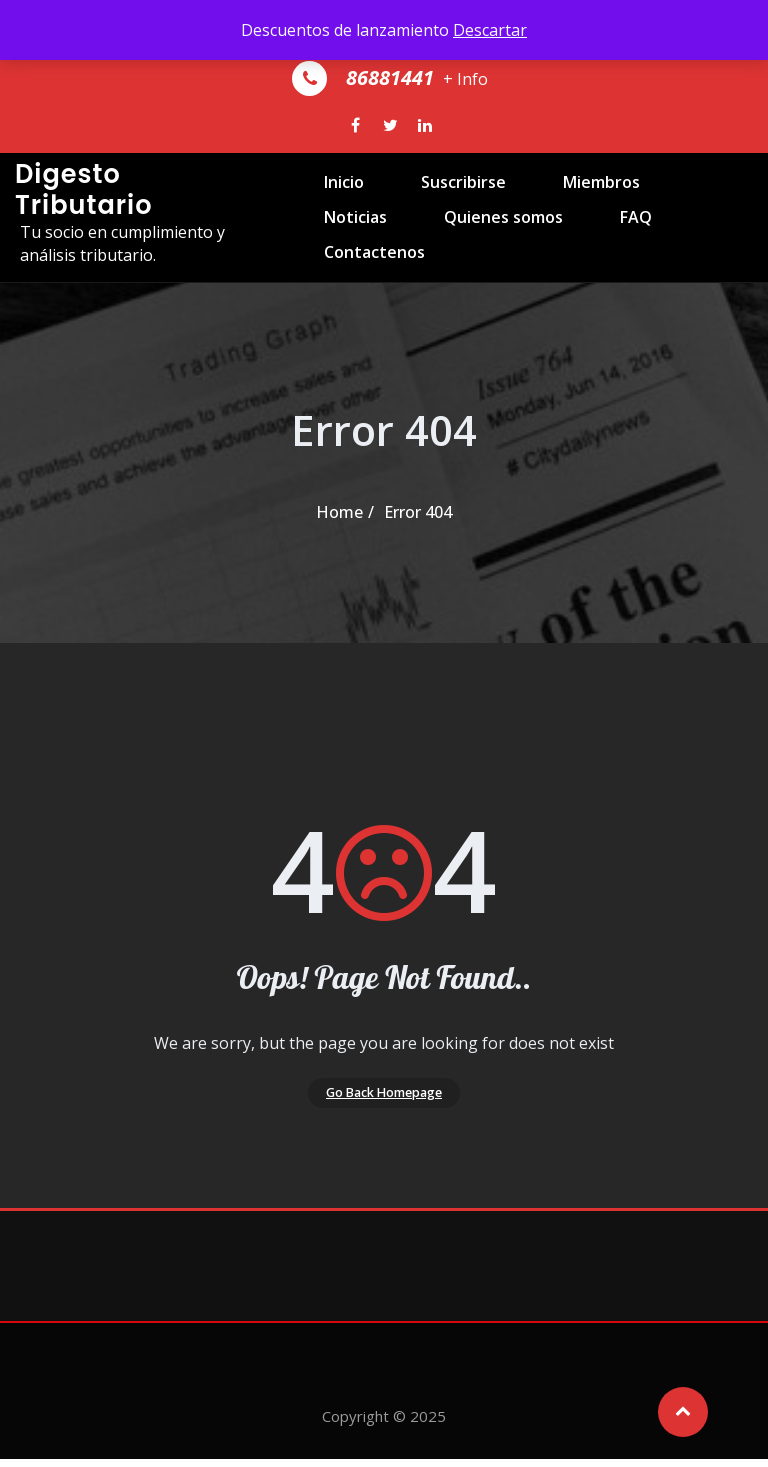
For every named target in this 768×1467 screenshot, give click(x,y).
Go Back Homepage (384, 1096)
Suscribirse (434, 206)
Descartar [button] (490, 30)
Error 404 (418, 512)
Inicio (328, 206)
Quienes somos (367, 292)
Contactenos (597, 292)
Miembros (559, 206)
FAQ (487, 292)
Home (339, 512)
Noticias (673, 206)
